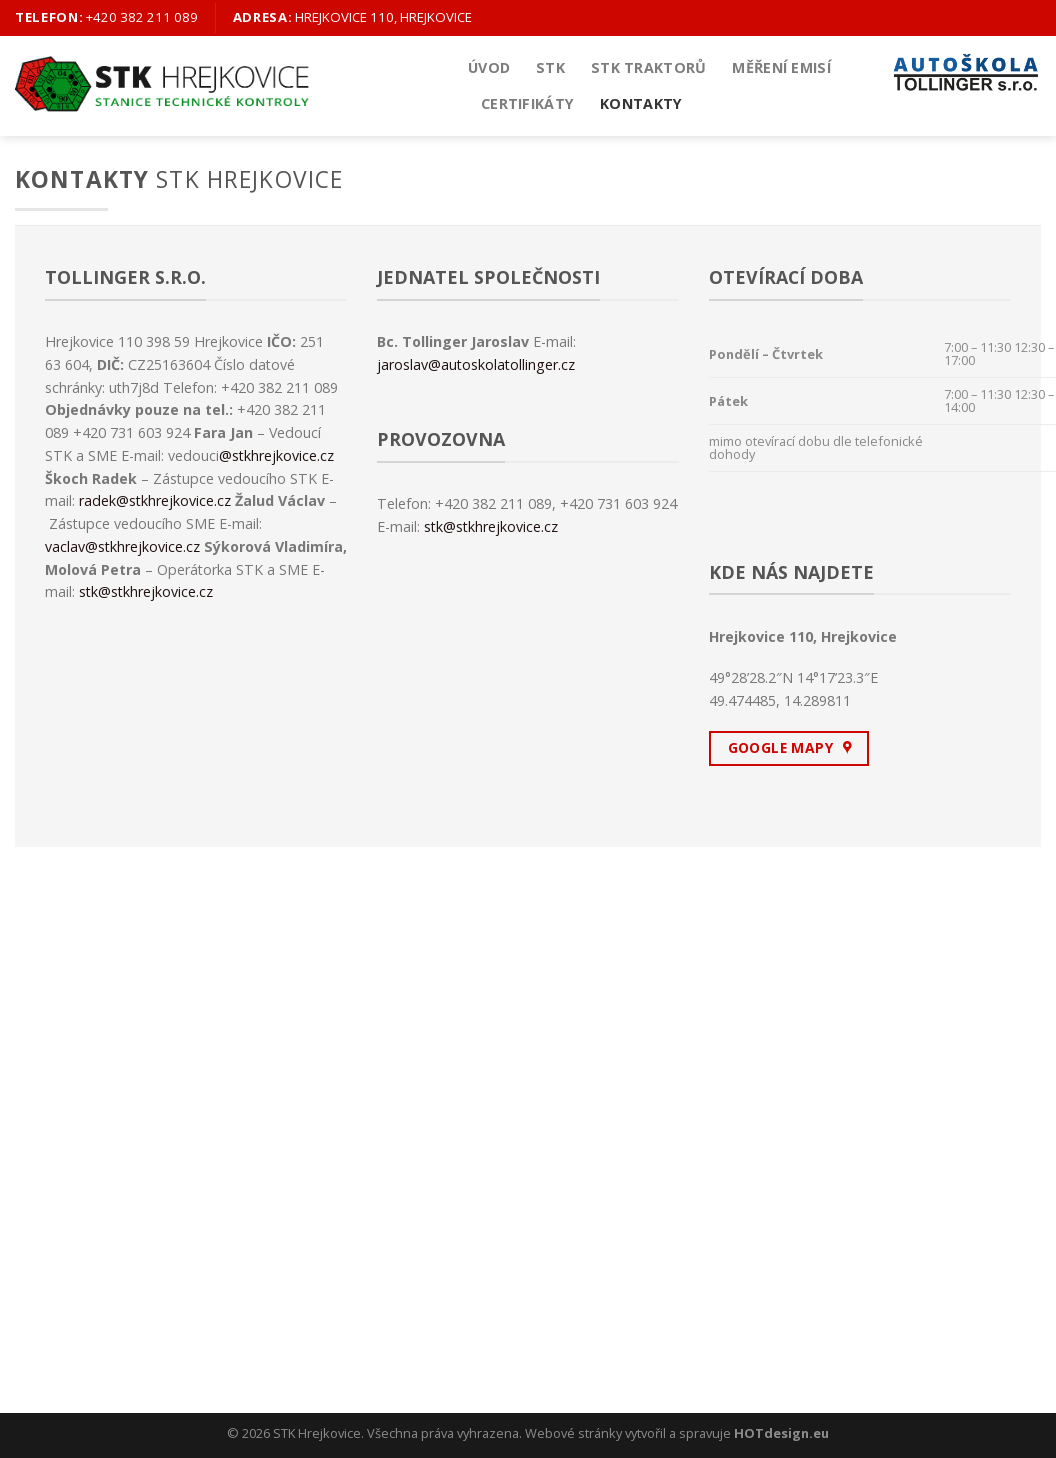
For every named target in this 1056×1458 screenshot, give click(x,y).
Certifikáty (527, 103)
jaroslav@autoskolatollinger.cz (476, 364)
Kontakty (641, 103)
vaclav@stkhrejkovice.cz (122, 546)
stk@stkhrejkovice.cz (146, 591)
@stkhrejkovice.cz (276, 455)
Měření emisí (781, 67)
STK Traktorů (648, 67)
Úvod (489, 67)
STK (550, 67)
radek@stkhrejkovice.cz (155, 500)
